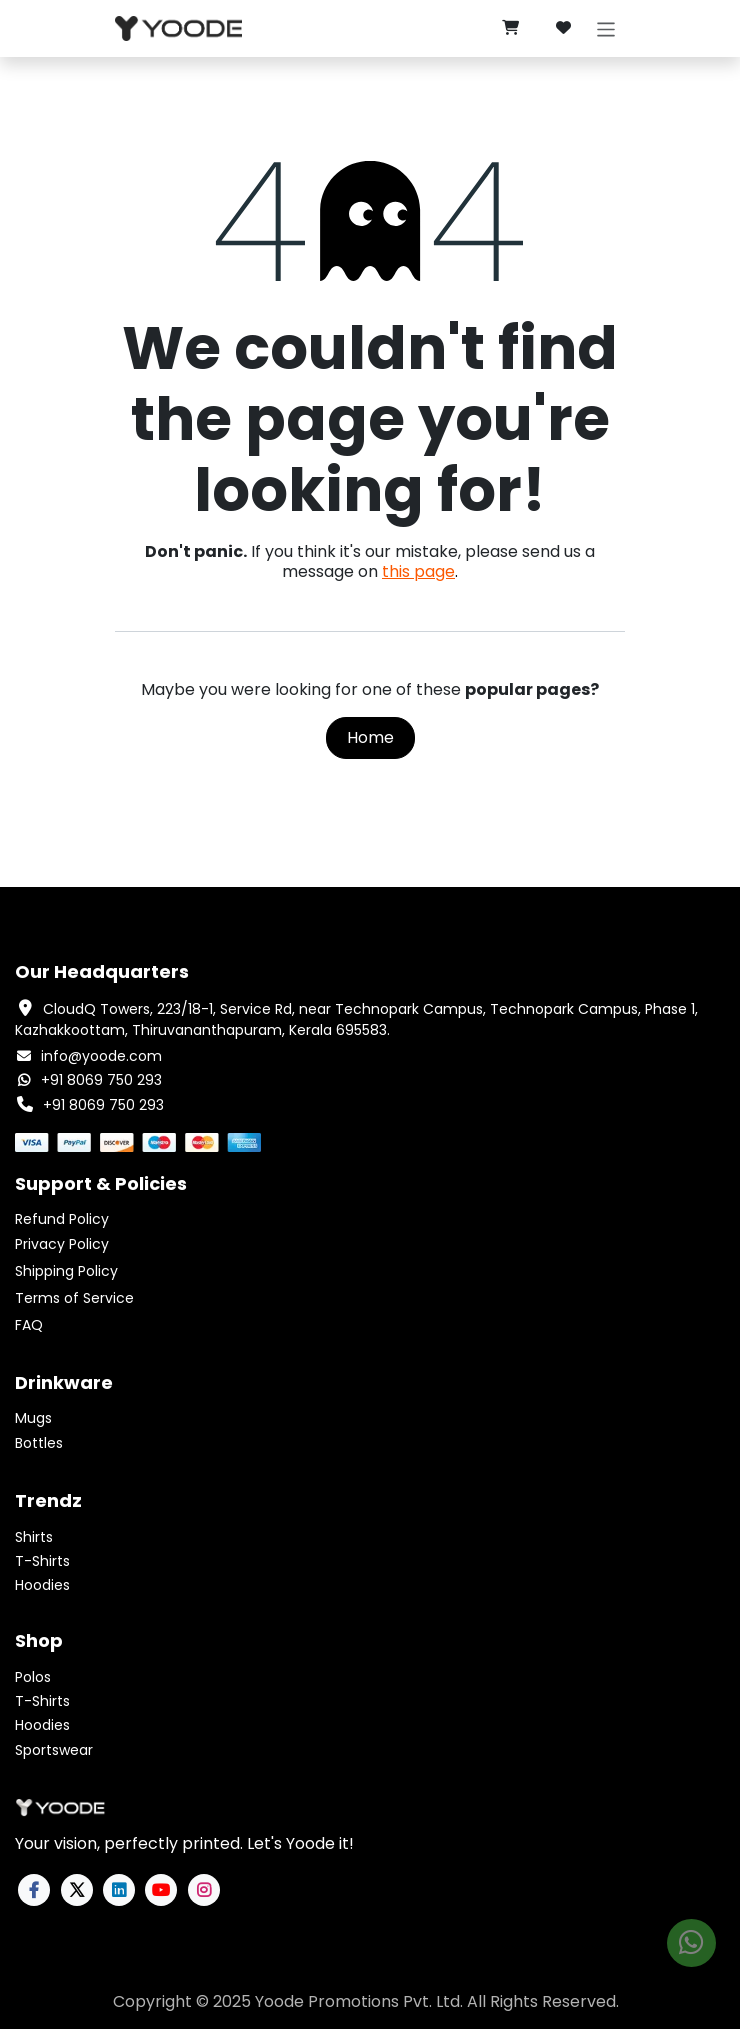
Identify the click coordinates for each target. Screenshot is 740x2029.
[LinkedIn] (119, 1890)
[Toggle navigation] (606, 28)
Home (370, 737)
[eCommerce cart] (510, 28)
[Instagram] (204, 1890)
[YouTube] (161, 1890)
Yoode (279, 2001)
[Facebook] (34, 1890)
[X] (77, 1890)
